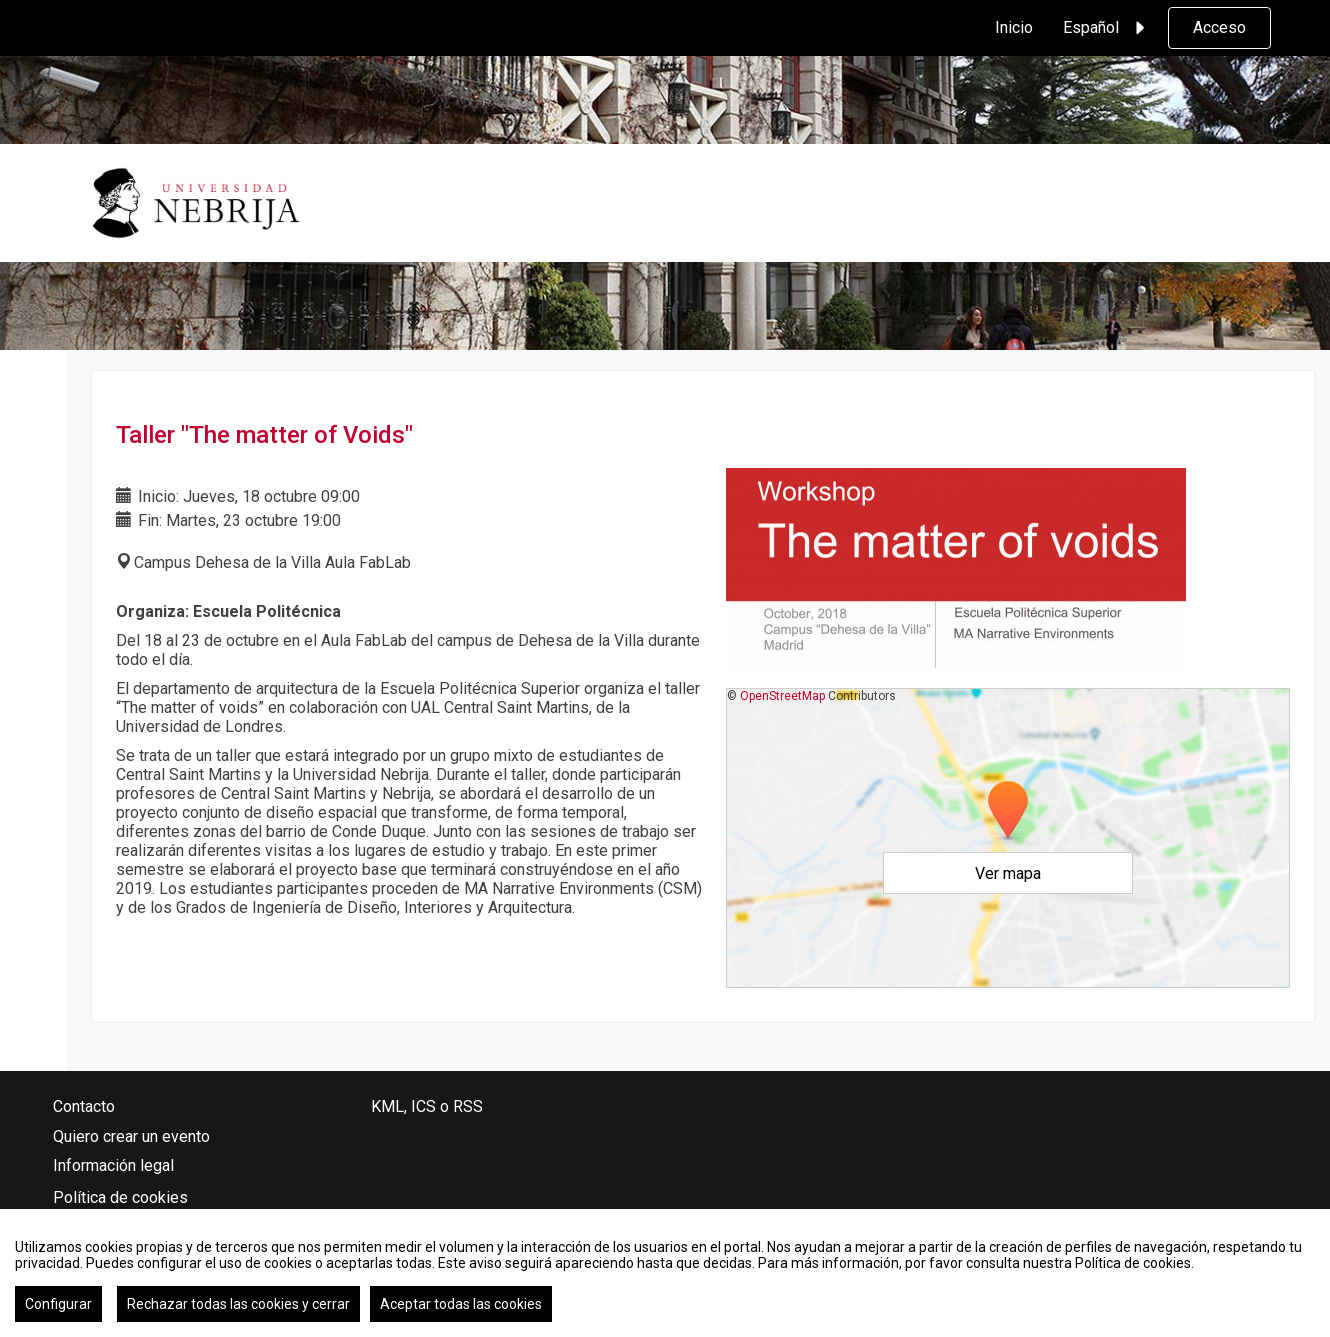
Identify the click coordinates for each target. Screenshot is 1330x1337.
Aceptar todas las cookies (461, 1304)
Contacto (84, 1106)
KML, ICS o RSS (427, 1106)
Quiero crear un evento (131, 1136)
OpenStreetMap (782, 696)
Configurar (58, 1304)
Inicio (1014, 27)
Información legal (113, 1165)
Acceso (1219, 27)
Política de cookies (120, 1197)
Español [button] (1107, 28)
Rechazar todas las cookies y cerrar (238, 1304)
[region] (665, 1273)
